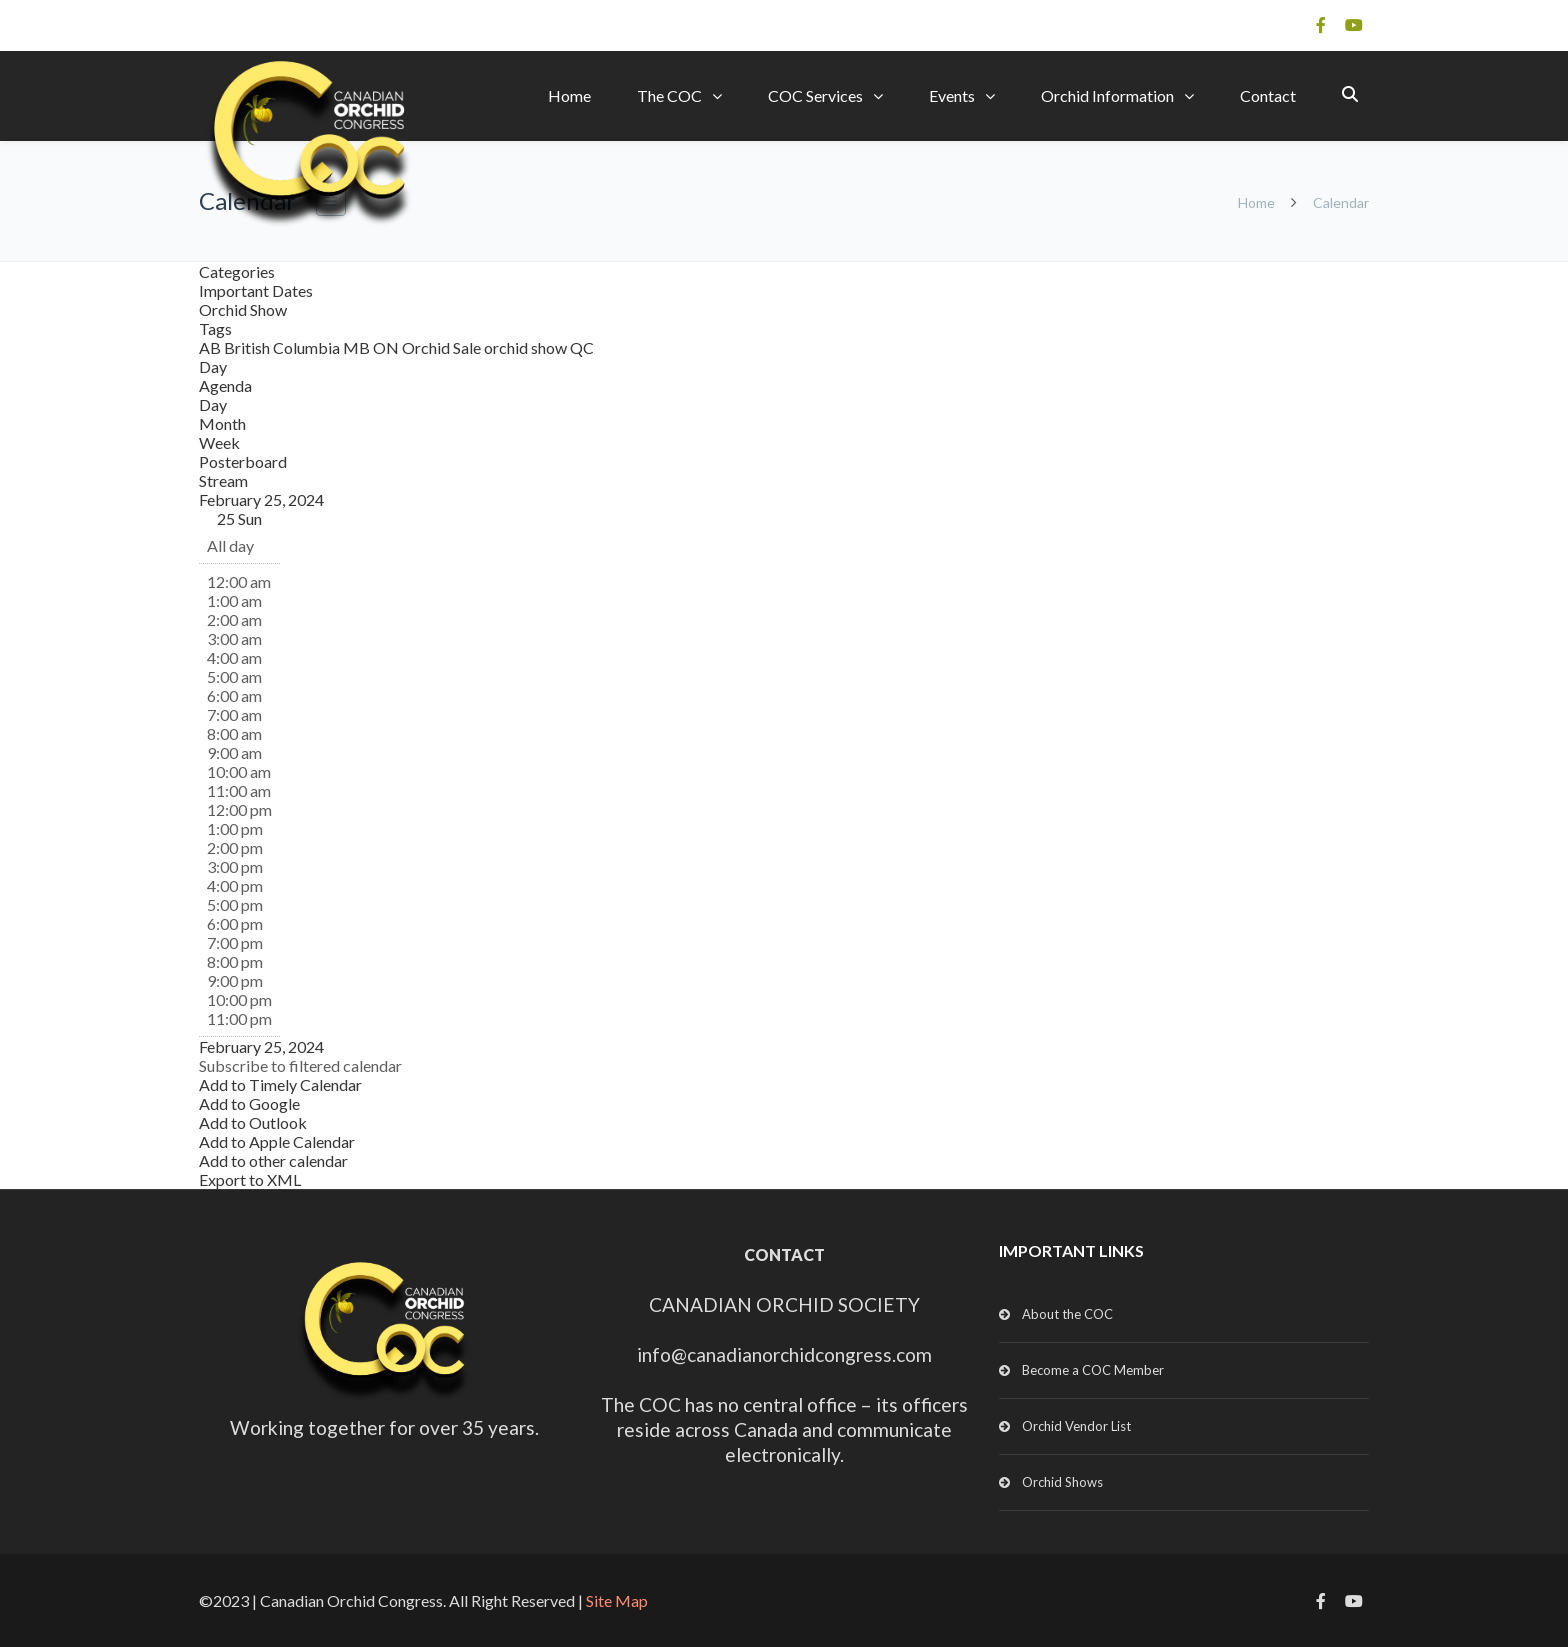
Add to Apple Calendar (277, 1141)
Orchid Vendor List (1076, 1426)
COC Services (815, 95)
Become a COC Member (1093, 1370)
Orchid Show (243, 309)
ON (387, 347)
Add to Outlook (253, 1122)
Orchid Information (1107, 95)
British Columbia (283, 347)
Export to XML (250, 1179)
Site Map (617, 1600)
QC (582, 347)
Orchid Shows (1062, 1482)
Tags (215, 328)
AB (211, 347)
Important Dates (256, 290)
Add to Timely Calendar (280, 1084)
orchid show (527, 347)
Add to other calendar (273, 1160)
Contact (1268, 95)
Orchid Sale (443, 347)
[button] (300, 1065)
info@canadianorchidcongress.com (784, 1354)
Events (952, 95)
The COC (669, 95)
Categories (237, 271)
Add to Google (249, 1103)
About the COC (1067, 1314)
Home (569, 95)
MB (358, 347)
